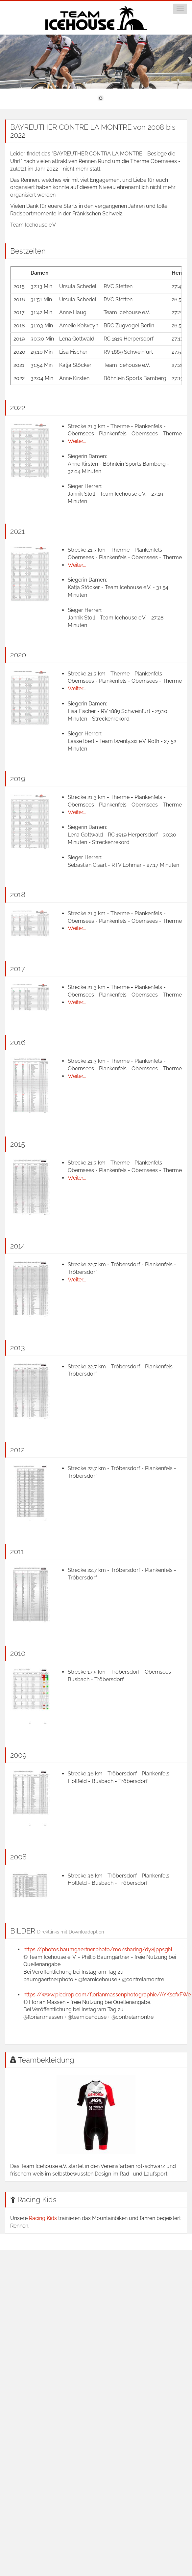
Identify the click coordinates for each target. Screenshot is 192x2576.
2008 (18, 1856)
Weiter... (77, 441)
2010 (17, 1653)
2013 (17, 1347)
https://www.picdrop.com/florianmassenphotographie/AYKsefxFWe (107, 1994)
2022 (17, 407)
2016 (17, 1042)
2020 (18, 654)
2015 (17, 1144)
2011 (17, 1551)
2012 (17, 1449)
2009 (18, 1755)
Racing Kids (37, 2199)
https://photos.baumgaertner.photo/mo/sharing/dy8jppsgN (97, 1949)
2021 (17, 531)
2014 (17, 1246)
